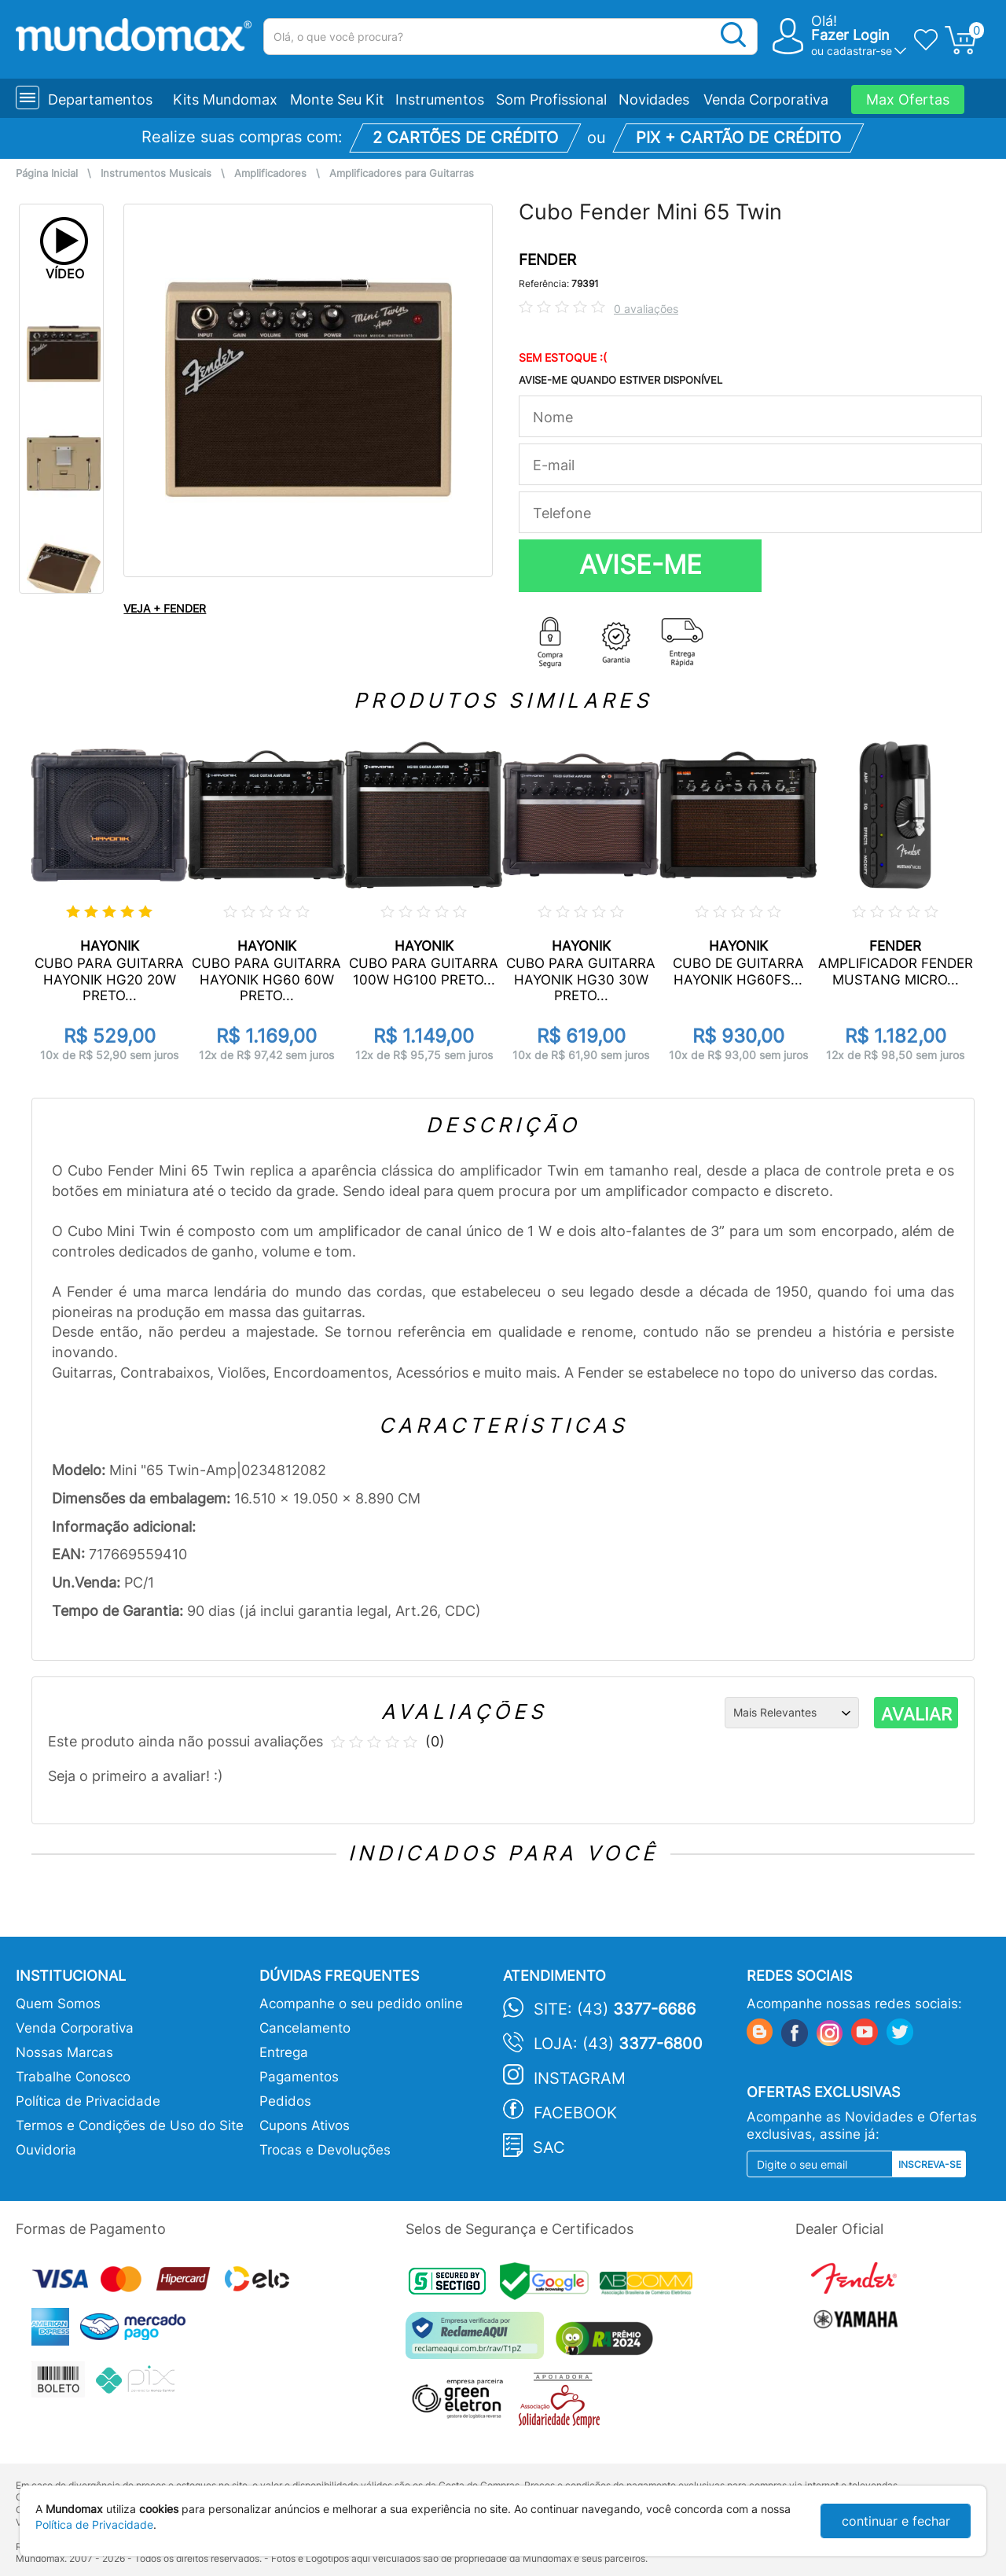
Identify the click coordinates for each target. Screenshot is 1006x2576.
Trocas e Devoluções (325, 2150)
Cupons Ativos (304, 2125)
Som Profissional (551, 99)
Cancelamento (305, 2028)
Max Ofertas (907, 99)
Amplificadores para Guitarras (401, 173)
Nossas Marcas (64, 2052)
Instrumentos (439, 99)
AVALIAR (916, 1714)
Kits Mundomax (225, 99)
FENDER (547, 260)
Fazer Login (850, 35)
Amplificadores (270, 173)
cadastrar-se (859, 50)
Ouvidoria (46, 2150)
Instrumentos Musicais (156, 173)
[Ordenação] (792, 1712)
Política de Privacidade (88, 2101)
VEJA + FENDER (164, 608)
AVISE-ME (640, 564)
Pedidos (285, 2101)
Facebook (575, 2112)
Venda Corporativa (765, 99)
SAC (549, 2147)
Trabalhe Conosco (73, 2077)
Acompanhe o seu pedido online (361, 2003)
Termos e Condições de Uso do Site (130, 2125)
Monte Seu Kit (337, 99)
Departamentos (100, 99)
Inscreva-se (929, 2164)
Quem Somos (58, 2003)
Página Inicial (47, 173)
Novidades (654, 99)
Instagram (580, 2078)
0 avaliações (646, 308)
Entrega (283, 2052)
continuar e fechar (896, 2521)
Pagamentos (299, 2077)
